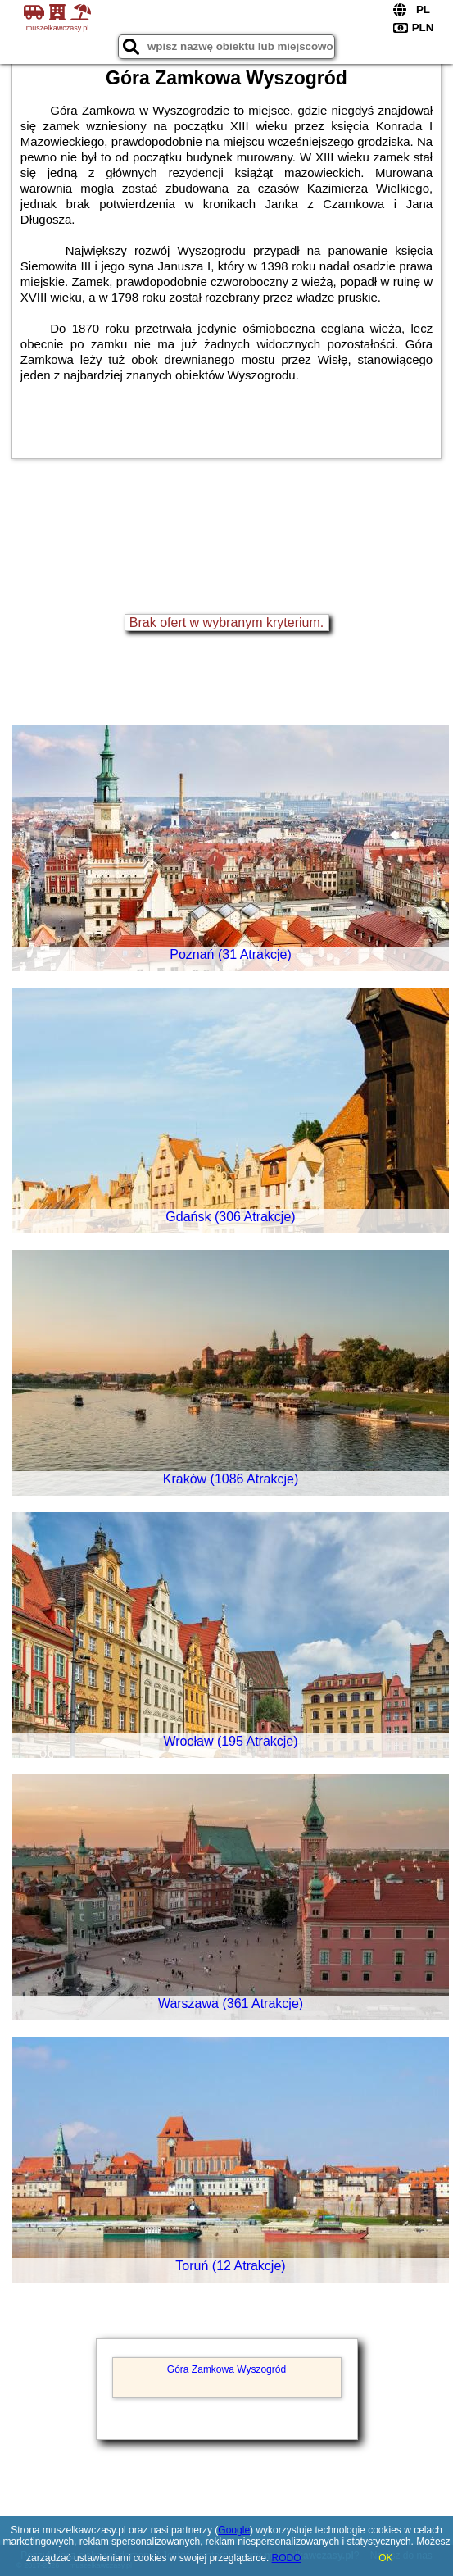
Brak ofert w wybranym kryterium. (226, 622)
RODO (286, 2558)
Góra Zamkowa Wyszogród (226, 2369)
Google (234, 2530)
